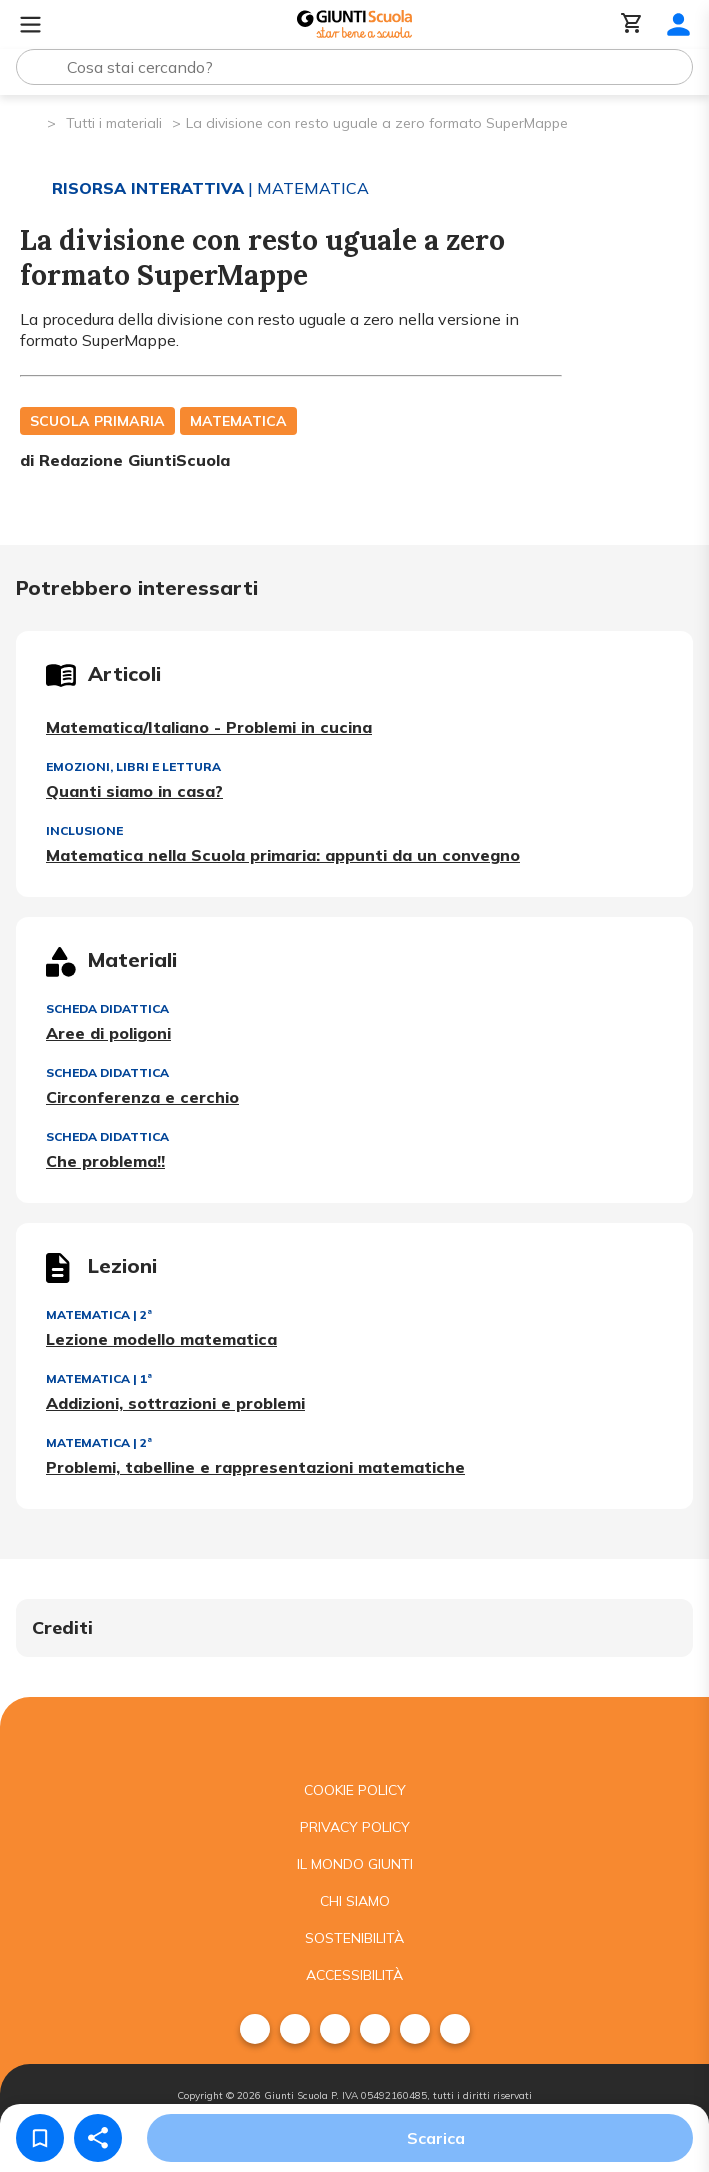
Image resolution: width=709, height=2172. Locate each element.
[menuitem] (255, 2029)
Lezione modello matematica (161, 1339)
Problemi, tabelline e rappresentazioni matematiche (255, 1467)
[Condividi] (98, 2138)
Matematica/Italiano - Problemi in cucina (209, 727)
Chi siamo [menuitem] (355, 1901)
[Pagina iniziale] (30, 121)
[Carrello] (632, 24)
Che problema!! (105, 1161)
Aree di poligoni (108, 1033)
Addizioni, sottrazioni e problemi (175, 1403)
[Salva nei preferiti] (40, 2138)
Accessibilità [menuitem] (354, 1975)
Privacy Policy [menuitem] (355, 1827)
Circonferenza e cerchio (142, 1097)
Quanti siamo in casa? (134, 791)
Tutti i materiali (114, 123)
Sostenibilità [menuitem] (354, 1938)
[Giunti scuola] (354, 1734)
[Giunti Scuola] (354, 24)
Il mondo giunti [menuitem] (355, 1864)
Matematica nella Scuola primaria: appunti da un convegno (283, 855)
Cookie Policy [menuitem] (355, 1790)
